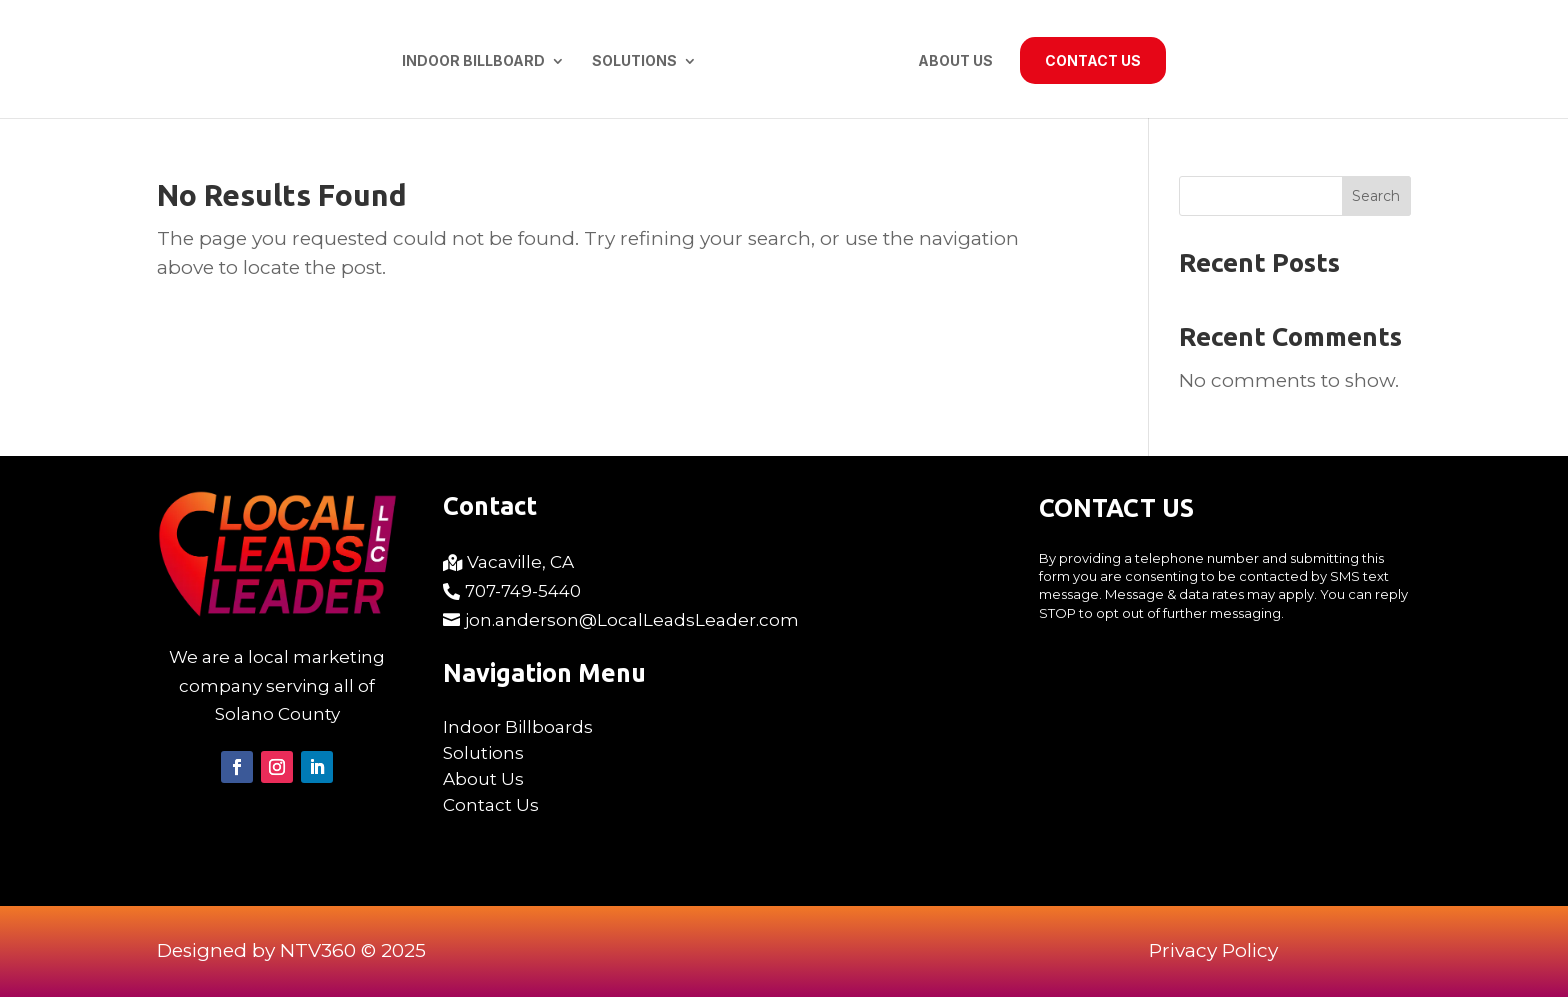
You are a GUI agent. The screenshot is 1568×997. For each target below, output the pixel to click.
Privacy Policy (1213, 950)
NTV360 (318, 950)
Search (1376, 196)
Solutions (634, 61)
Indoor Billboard (473, 61)
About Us (955, 61)
